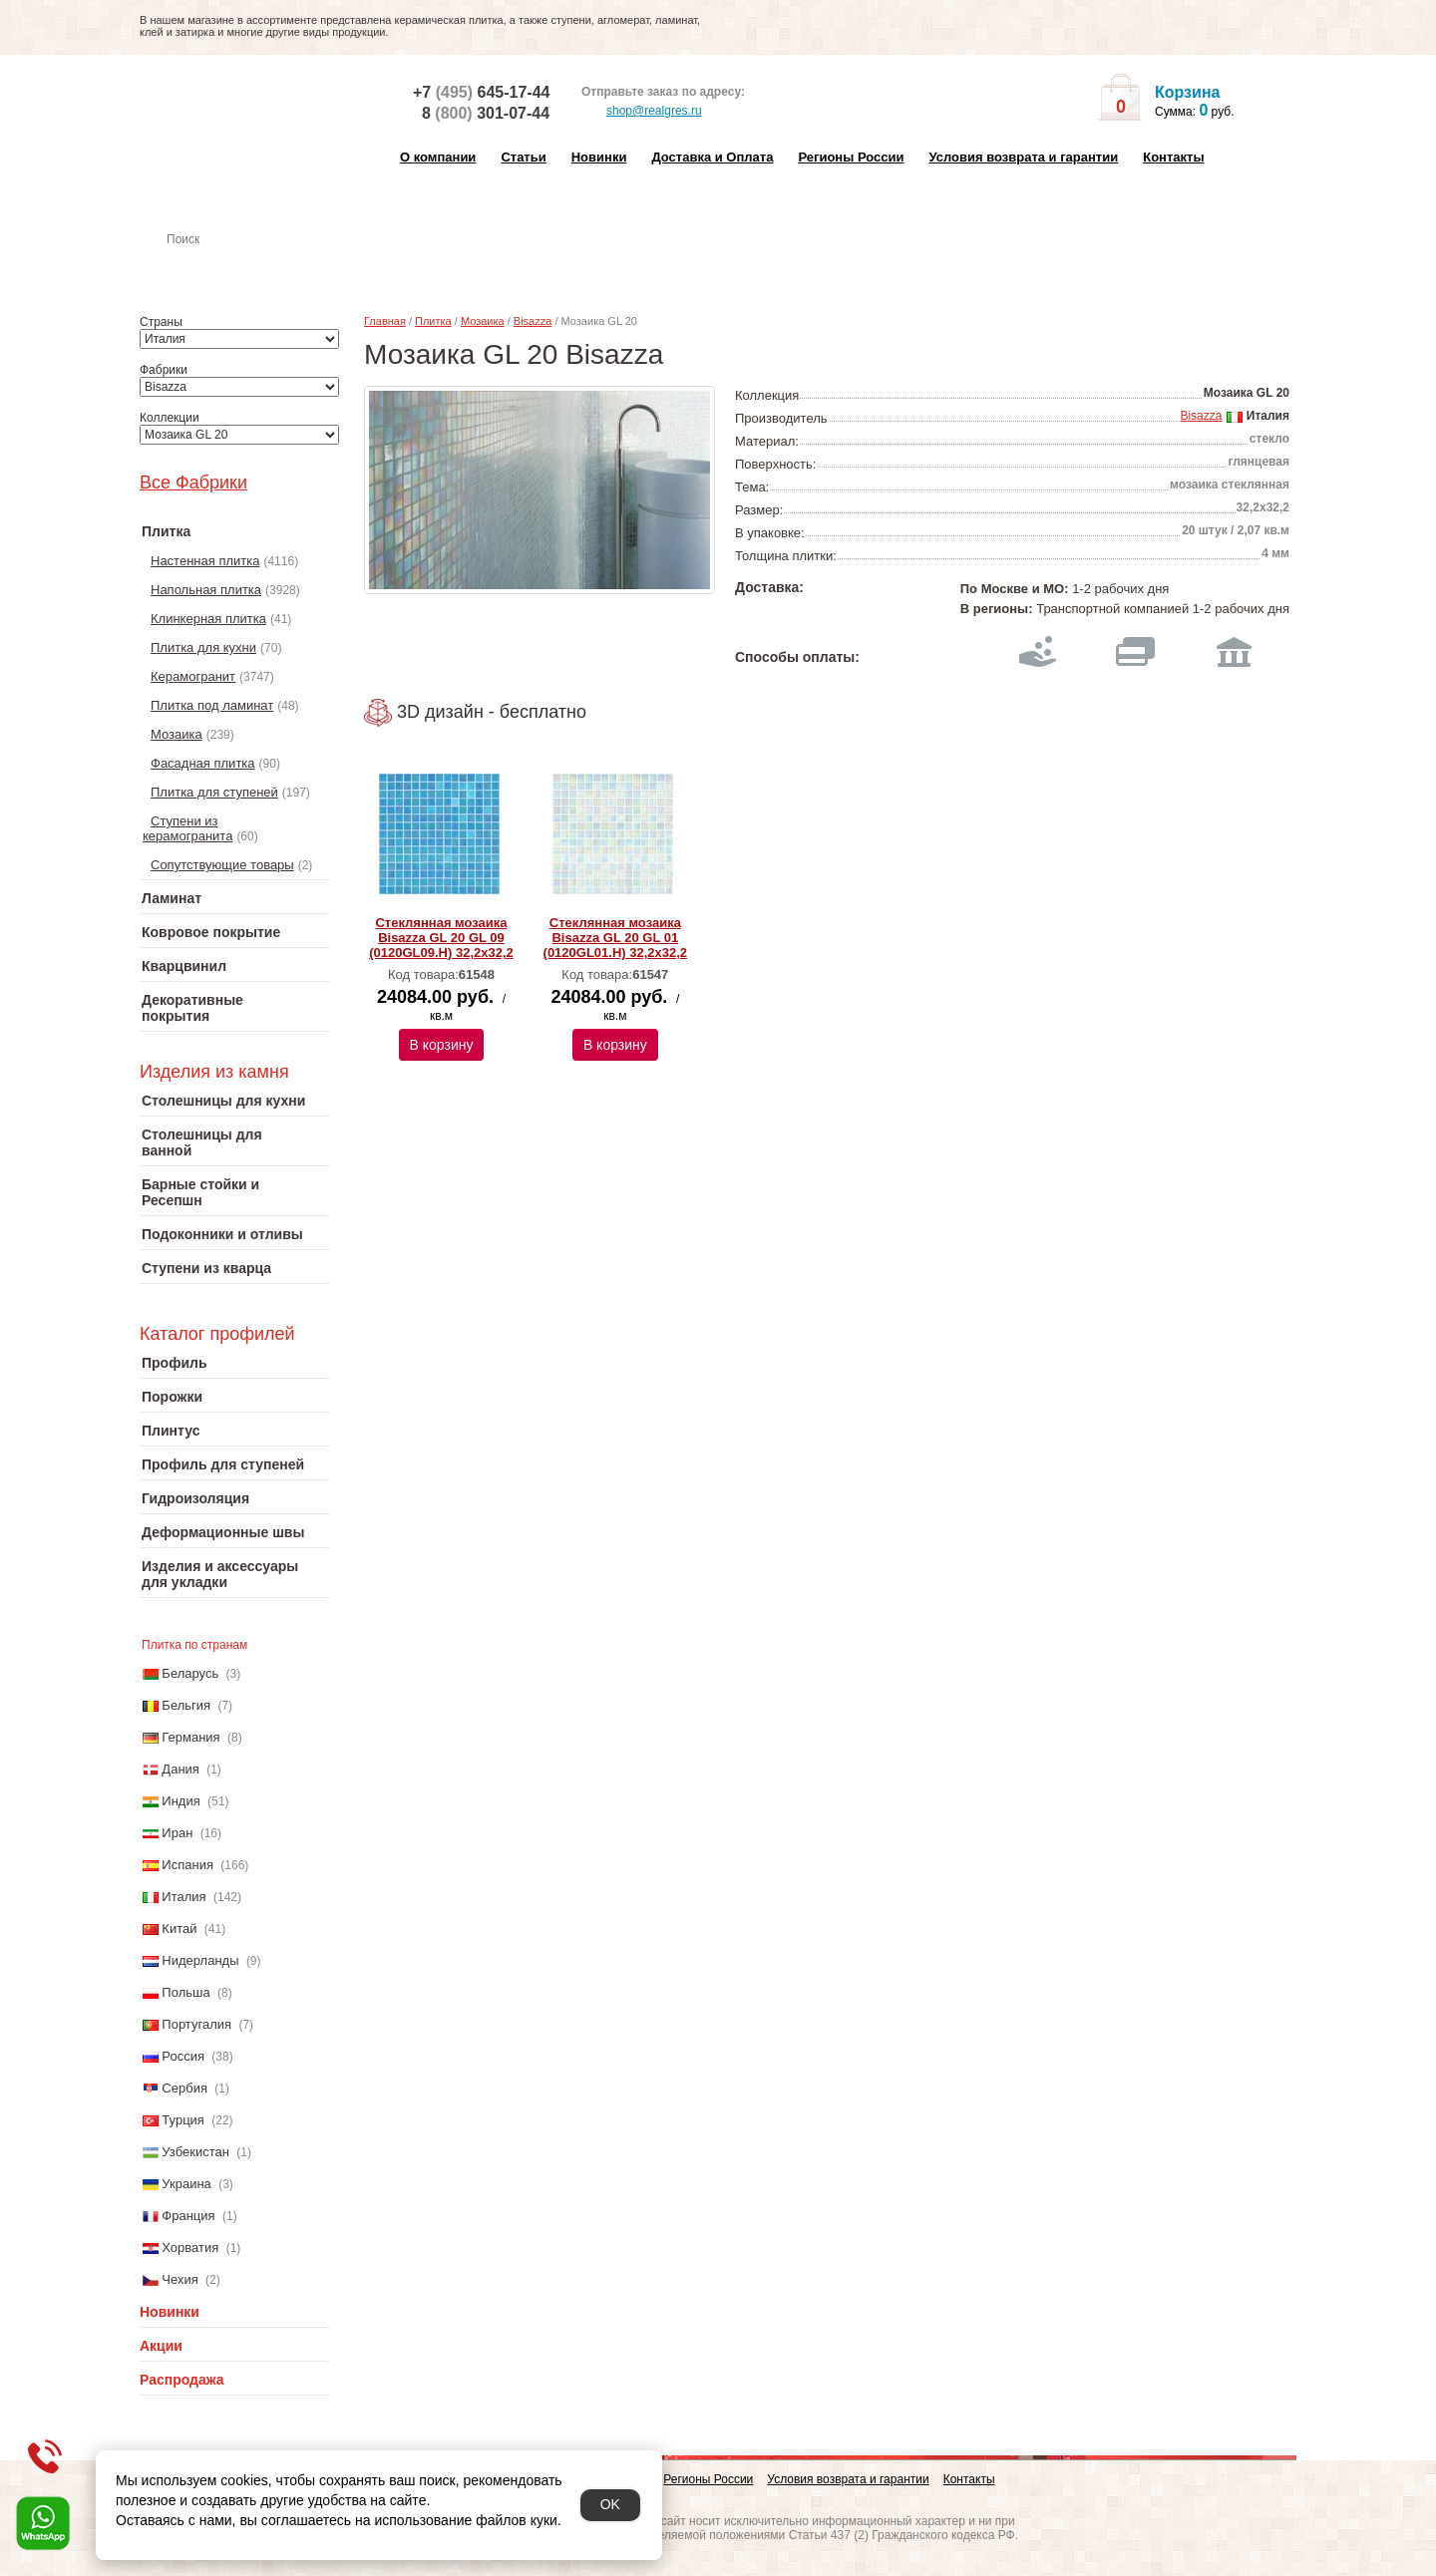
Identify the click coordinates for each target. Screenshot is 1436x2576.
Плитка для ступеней (214, 792)
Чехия (179, 2279)
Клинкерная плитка (208, 618)
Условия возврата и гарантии (1023, 157)
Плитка (433, 321)
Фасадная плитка (203, 763)
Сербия (184, 2088)
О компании (438, 157)
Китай (179, 1928)
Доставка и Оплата (712, 157)
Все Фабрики (193, 482)
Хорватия (190, 2247)
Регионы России (850, 157)
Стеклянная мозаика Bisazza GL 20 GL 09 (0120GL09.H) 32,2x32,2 (441, 937)
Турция (183, 2119)
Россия (183, 2056)
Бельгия (186, 1705)
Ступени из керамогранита (187, 828)
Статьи (523, 157)
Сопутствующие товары (222, 864)
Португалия (196, 2024)
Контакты (1173, 157)
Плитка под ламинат (212, 705)
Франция (188, 2215)
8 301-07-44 (485, 113)
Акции (161, 2346)
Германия (190, 1737)
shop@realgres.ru (641, 112)
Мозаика (176, 734)
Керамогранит (193, 676)
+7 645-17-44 (481, 92)
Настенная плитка (255, 267)
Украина (186, 2183)
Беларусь (190, 1673)
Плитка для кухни (203, 647)
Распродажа (182, 2380)
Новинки (599, 157)
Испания (187, 1864)
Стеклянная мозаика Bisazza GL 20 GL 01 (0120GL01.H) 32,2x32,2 (615, 937)
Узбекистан (195, 2151)
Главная (385, 321)
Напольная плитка (206, 589)
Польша (185, 1992)
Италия (183, 1896)
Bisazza (533, 321)
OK (610, 2504)
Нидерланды (200, 1960)
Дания (180, 1769)
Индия (180, 1800)
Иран (177, 1832)
